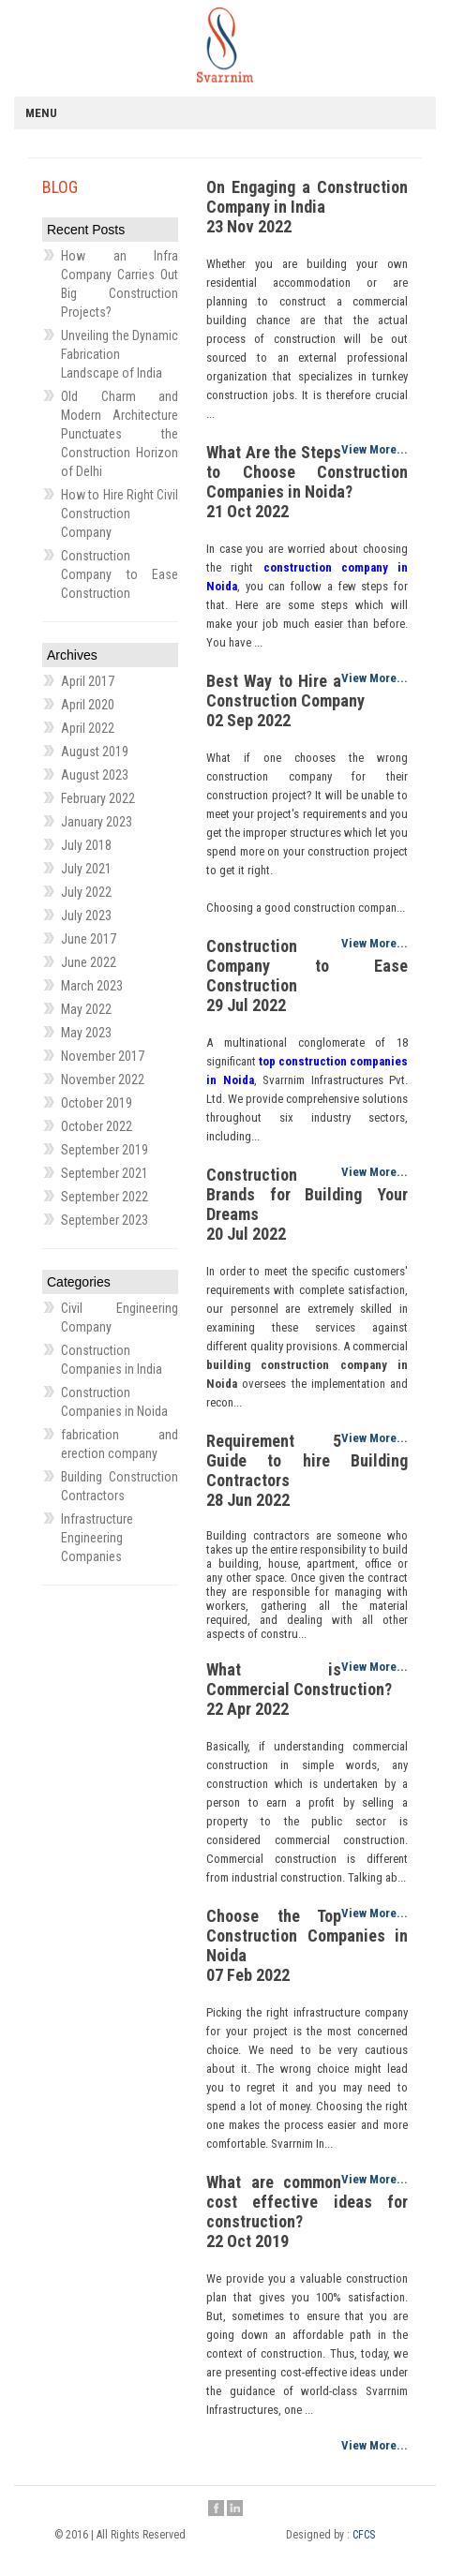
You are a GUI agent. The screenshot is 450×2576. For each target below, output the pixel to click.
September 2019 (104, 1149)
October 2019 (96, 1102)
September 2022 (104, 1196)
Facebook (216, 2509)
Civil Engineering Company (119, 1317)
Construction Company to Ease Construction (119, 574)
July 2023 (86, 915)
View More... (374, 449)
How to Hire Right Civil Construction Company (119, 513)
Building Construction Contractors (119, 1486)
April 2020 (87, 704)
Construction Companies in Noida (114, 1402)
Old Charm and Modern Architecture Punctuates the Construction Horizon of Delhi (119, 434)
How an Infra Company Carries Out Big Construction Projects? (119, 284)
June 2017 (88, 938)
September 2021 (104, 1173)
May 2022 (86, 1009)
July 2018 (86, 845)
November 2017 (102, 1056)
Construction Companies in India (111, 1360)
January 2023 (96, 821)
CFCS (363, 2534)
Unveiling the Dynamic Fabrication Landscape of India (119, 354)
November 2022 (102, 1079)
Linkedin (235, 2509)
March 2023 (92, 985)
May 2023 (86, 1032)
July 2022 (86, 892)
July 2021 (86, 868)
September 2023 (104, 1220)
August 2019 (94, 751)
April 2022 (87, 728)
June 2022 (88, 962)
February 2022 (98, 798)
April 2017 (87, 681)
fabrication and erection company (119, 1444)
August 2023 (94, 774)
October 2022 (96, 1126)
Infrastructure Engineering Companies (97, 1537)
